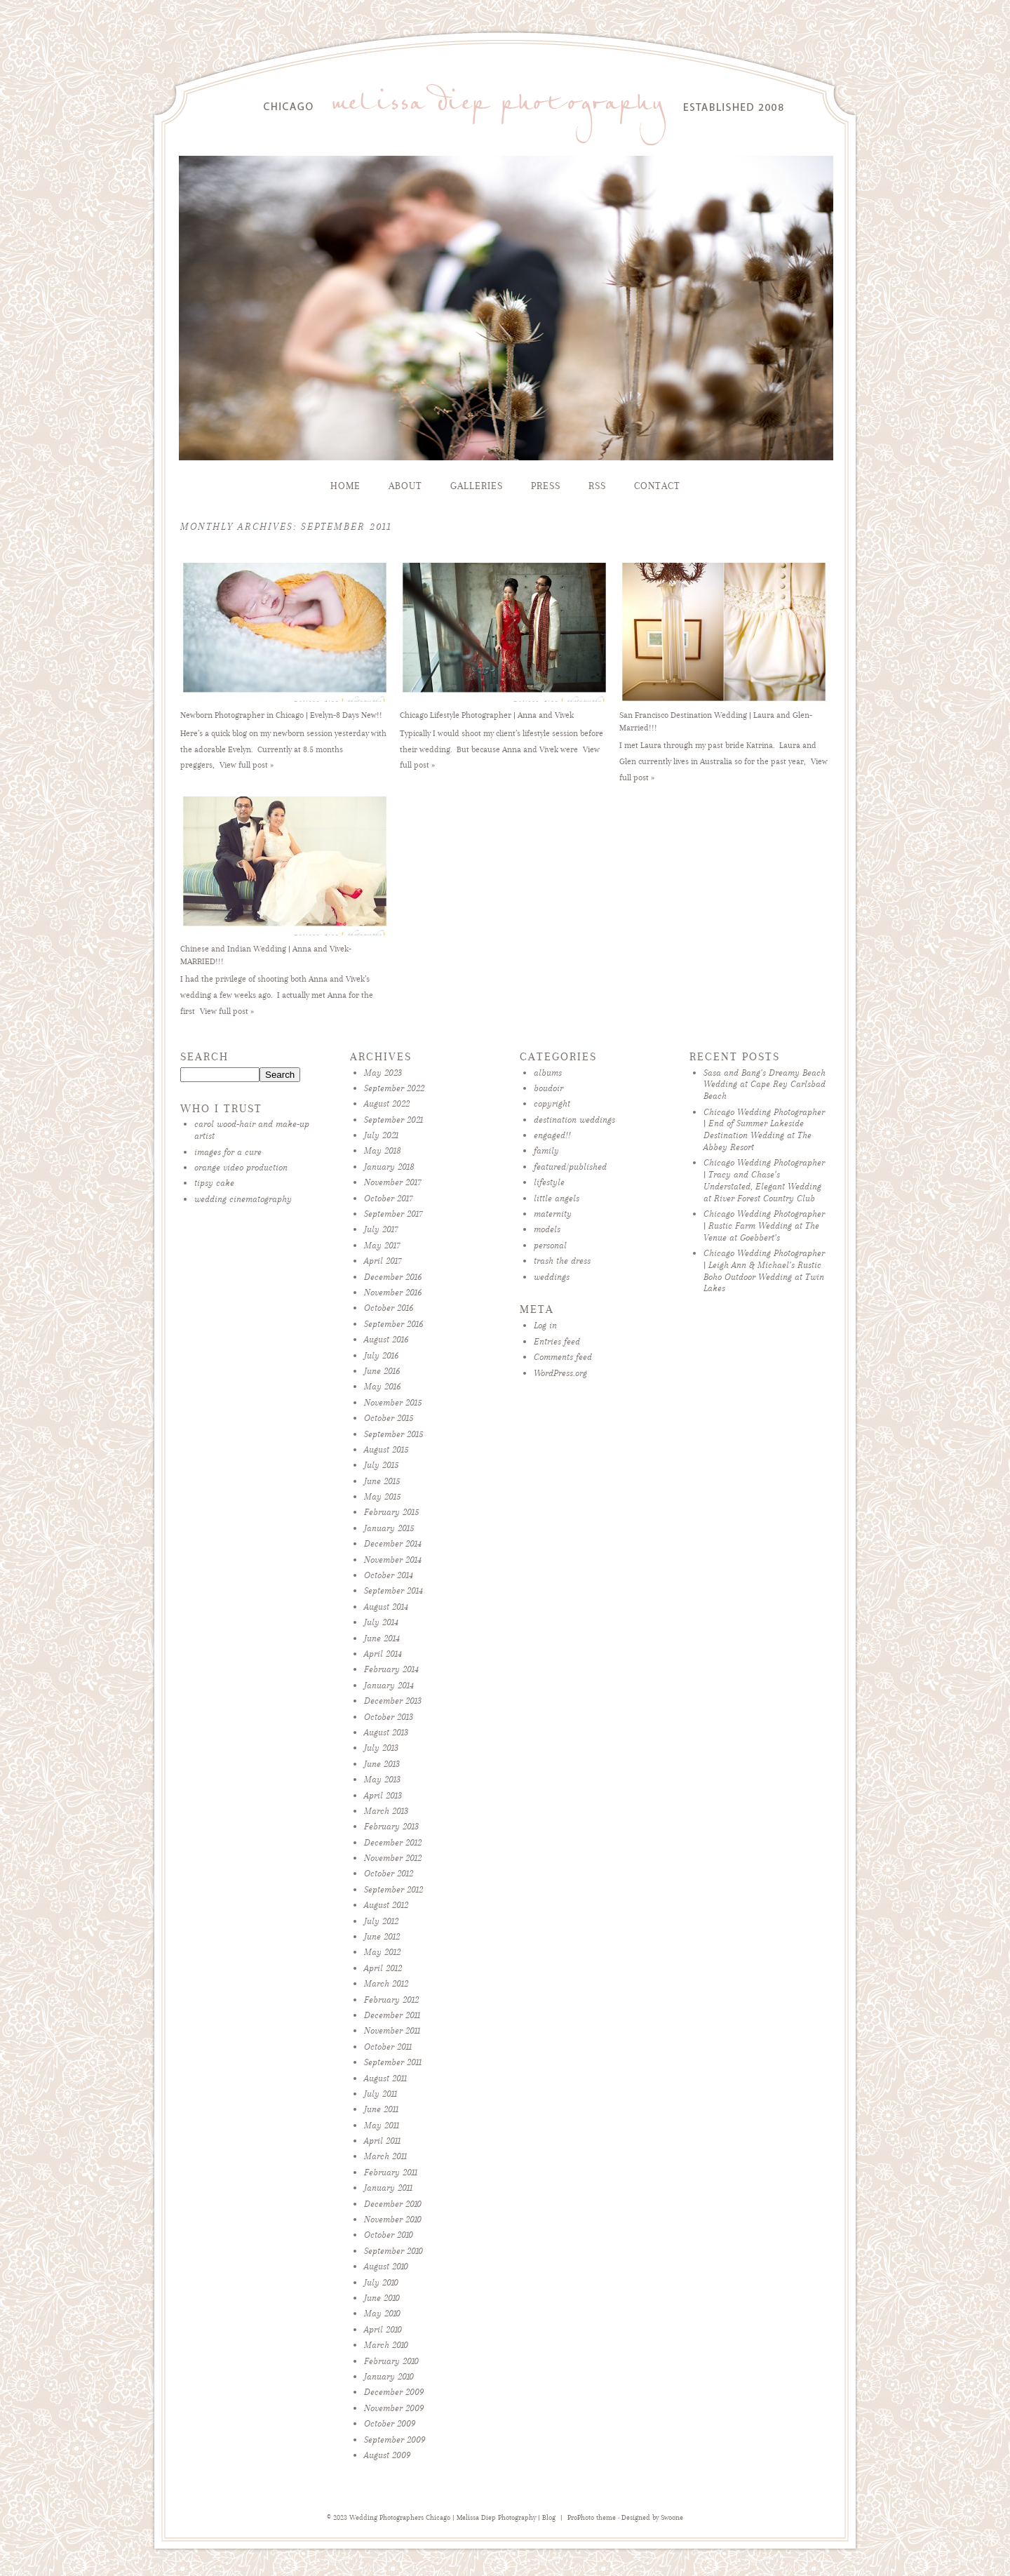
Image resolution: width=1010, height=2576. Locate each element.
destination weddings (574, 1119)
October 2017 (388, 1198)
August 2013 (386, 1732)
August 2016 (386, 1339)
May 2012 (382, 1952)
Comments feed (563, 1357)
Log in (545, 1325)
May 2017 (382, 1245)
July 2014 (381, 1622)
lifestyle (549, 1182)
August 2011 (385, 2078)
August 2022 (387, 1103)
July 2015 (381, 1465)
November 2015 (393, 1402)
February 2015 (391, 1512)
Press (545, 486)
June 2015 (382, 1481)
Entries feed (557, 1341)
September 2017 (393, 1213)
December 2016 (393, 1277)
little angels (556, 1198)
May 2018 (382, 1150)
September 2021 (393, 1119)
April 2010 (383, 2329)
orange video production (241, 1167)
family (546, 1150)
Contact (657, 486)
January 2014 (389, 1685)
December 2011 (392, 2015)
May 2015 (382, 1496)
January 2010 (389, 2376)
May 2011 (381, 2125)
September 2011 (393, 2062)
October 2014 (388, 1575)
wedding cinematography (243, 1199)
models (547, 1229)
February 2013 (391, 1826)
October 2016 (388, 1307)
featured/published (570, 1166)
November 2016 (393, 1292)
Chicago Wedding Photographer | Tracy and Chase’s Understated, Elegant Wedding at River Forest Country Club (764, 1180)
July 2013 (381, 1747)
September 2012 (393, 1889)
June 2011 (381, 2109)
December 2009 (394, 2392)
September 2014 (393, 1590)
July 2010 (381, 2282)
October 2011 (388, 2046)
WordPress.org (560, 1373)
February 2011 (390, 2172)
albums (548, 1072)
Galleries (476, 486)
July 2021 (381, 1135)
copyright (552, 1103)
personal (550, 1245)
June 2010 (382, 2298)
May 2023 (383, 1072)
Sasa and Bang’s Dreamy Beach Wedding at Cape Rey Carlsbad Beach (764, 1084)
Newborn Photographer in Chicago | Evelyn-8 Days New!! (281, 715)
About (405, 486)
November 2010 (393, 2219)
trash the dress (562, 1260)
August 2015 (386, 1449)
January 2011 (388, 2187)
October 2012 (388, 1873)
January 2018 (389, 1166)
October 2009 (389, 2423)
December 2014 (393, 1543)
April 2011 (382, 2140)
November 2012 (393, 1858)
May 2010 (382, 2313)
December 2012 (393, 1842)
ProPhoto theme (591, 2518)
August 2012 (386, 1905)
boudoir (548, 1088)
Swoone (672, 2518)
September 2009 (394, 2439)
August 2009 (387, 2455)
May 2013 (382, 1779)
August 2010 (386, 2266)
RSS (597, 486)
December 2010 (393, 2203)
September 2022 (394, 1088)
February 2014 (391, 1669)
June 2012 (382, 1936)
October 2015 (388, 1418)
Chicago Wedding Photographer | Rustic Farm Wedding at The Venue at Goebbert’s (764, 1225)
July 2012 (381, 1921)
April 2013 (383, 1795)
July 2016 (381, 1355)
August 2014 (386, 1606)
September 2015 (393, 1434)
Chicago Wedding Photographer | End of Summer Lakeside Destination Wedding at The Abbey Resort (764, 1129)
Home (345, 486)
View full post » (247, 765)
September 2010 (393, 2250)
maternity (553, 1213)
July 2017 (381, 1229)
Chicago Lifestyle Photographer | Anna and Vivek (487, 715)
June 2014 (382, 1638)
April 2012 (383, 1968)
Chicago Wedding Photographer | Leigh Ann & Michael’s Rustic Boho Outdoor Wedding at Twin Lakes (764, 1270)
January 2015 (389, 1528)
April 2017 (383, 1260)
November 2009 (394, 2408)
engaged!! (552, 1135)
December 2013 (393, 1700)
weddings (552, 1277)
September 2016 (393, 1324)
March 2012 (386, 1983)
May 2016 (382, 1386)
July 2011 (380, 2093)
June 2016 (382, 1371)
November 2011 (392, 2030)
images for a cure (228, 1152)
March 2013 (386, 1811)
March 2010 (386, 2345)
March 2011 (385, 2156)
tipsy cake (214, 1182)
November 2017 (393, 1182)
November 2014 (393, 1559)
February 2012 (391, 1999)
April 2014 (383, 1653)
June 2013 (382, 1764)
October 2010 (388, 2234)
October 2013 (388, 1716)
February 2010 (391, 2361)
